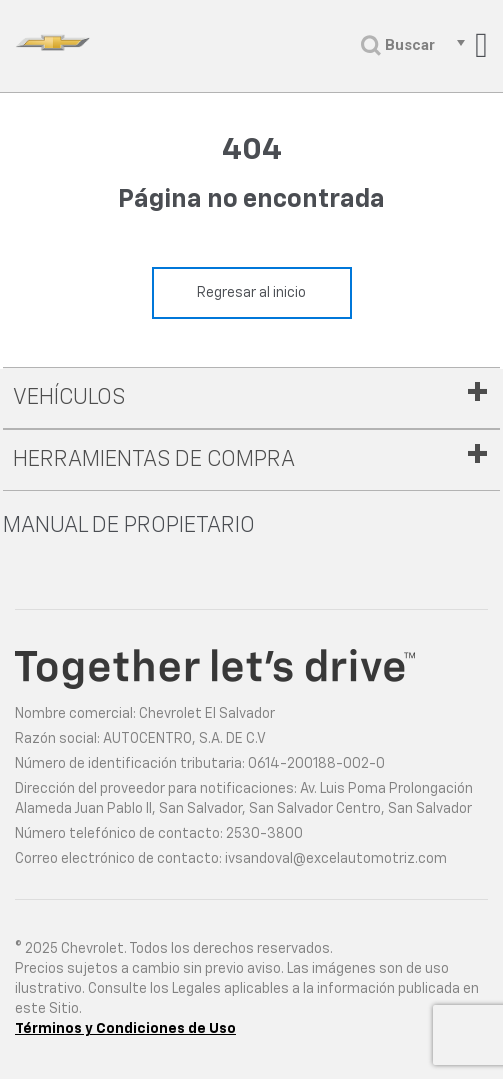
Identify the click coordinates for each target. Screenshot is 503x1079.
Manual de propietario (129, 526)
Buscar (398, 45)
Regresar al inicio (251, 293)
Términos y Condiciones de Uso (125, 1029)
